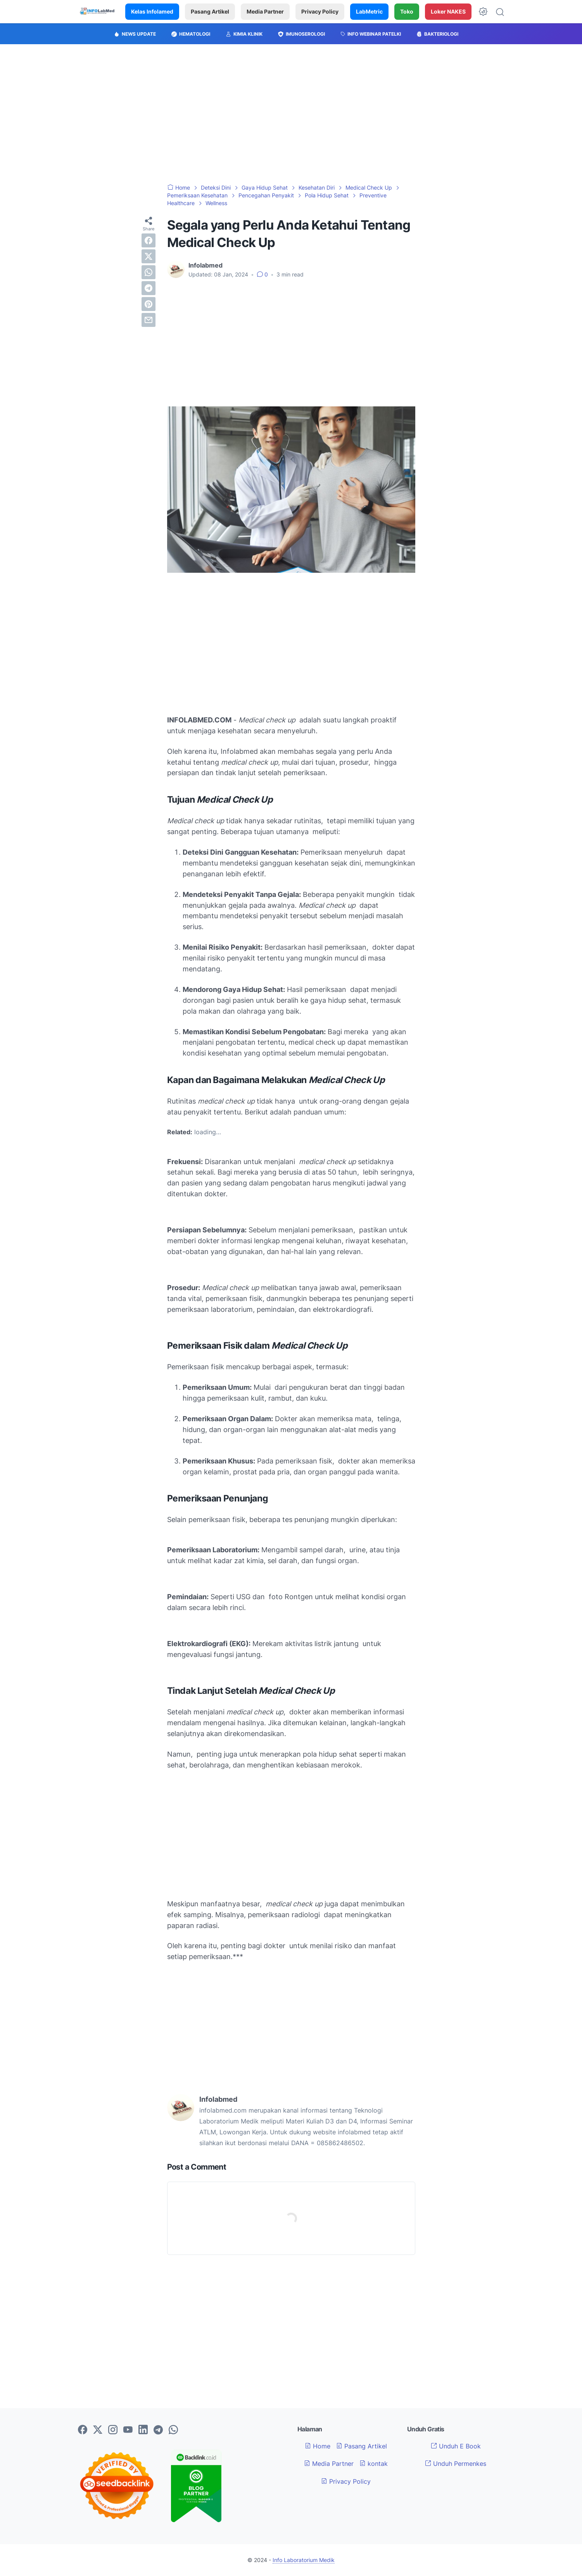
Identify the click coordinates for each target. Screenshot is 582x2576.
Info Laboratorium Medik (304, 2560)
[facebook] (148, 240)
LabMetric (369, 11)
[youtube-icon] (128, 2430)
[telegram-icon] (158, 2430)
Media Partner (265, 11)
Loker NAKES (448, 11)
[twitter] (148, 256)
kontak (373, 2463)
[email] (148, 320)
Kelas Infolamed (152, 11)
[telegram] (148, 288)
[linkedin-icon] (143, 2430)
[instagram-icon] (112, 2430)
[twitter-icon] (97, 2430)
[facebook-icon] (82, 2430)
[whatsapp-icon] (173, 2430)
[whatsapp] (148, 272)
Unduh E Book (456, 2446)
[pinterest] (148, 304)
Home (317, 2446)
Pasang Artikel (210, 11)
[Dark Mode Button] (483, 11)
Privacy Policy (319, 11)
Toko (406, 11)
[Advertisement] (291, 114)
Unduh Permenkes (455, 2463)
